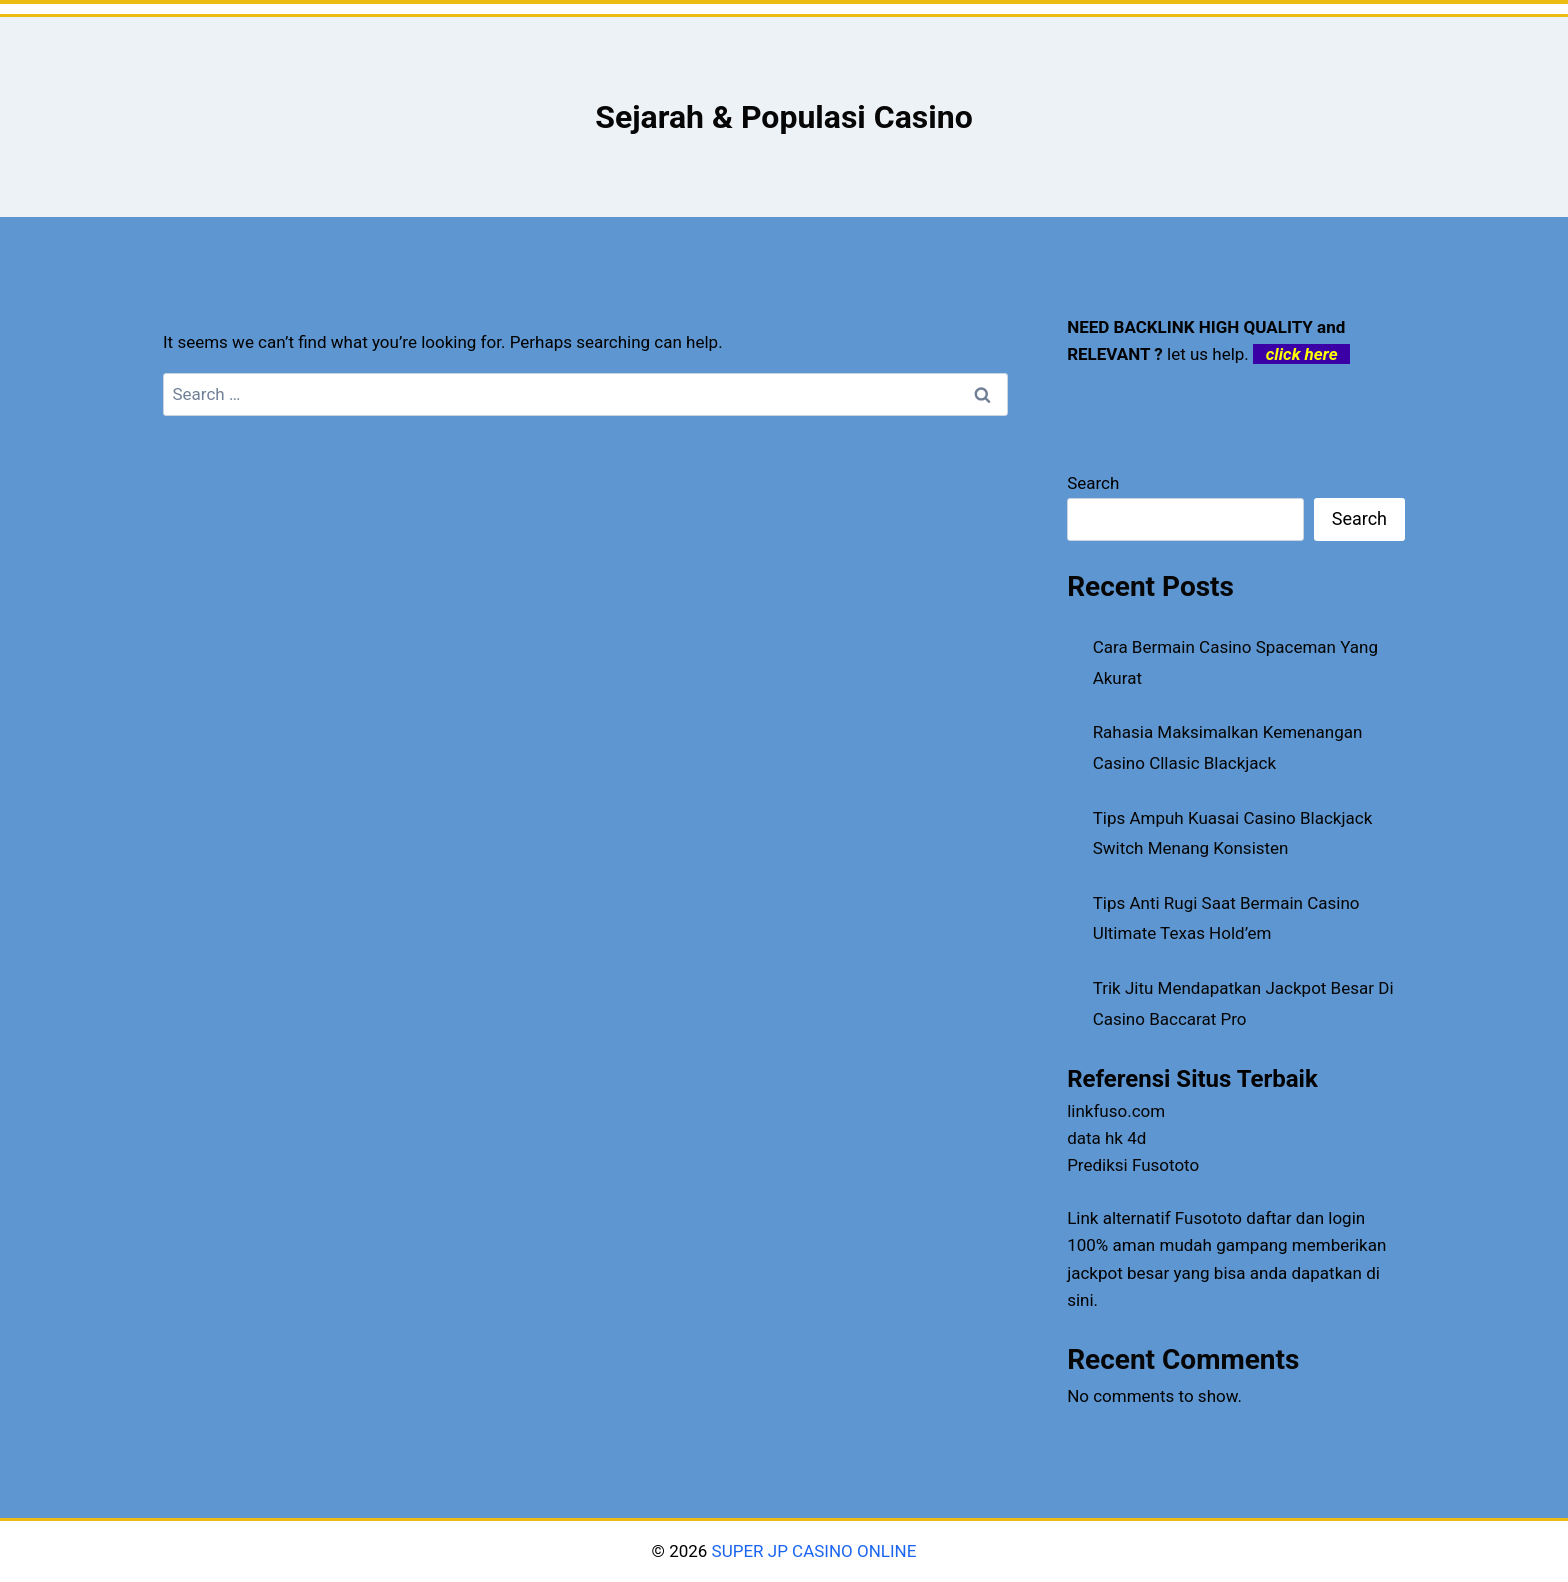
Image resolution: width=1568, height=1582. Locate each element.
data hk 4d (1106, 1138)
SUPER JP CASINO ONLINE (811, 1551)
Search (1093, 483)
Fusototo (1208, 1218)
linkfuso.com (1116, 1111)
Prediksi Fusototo (1133, 1165)
